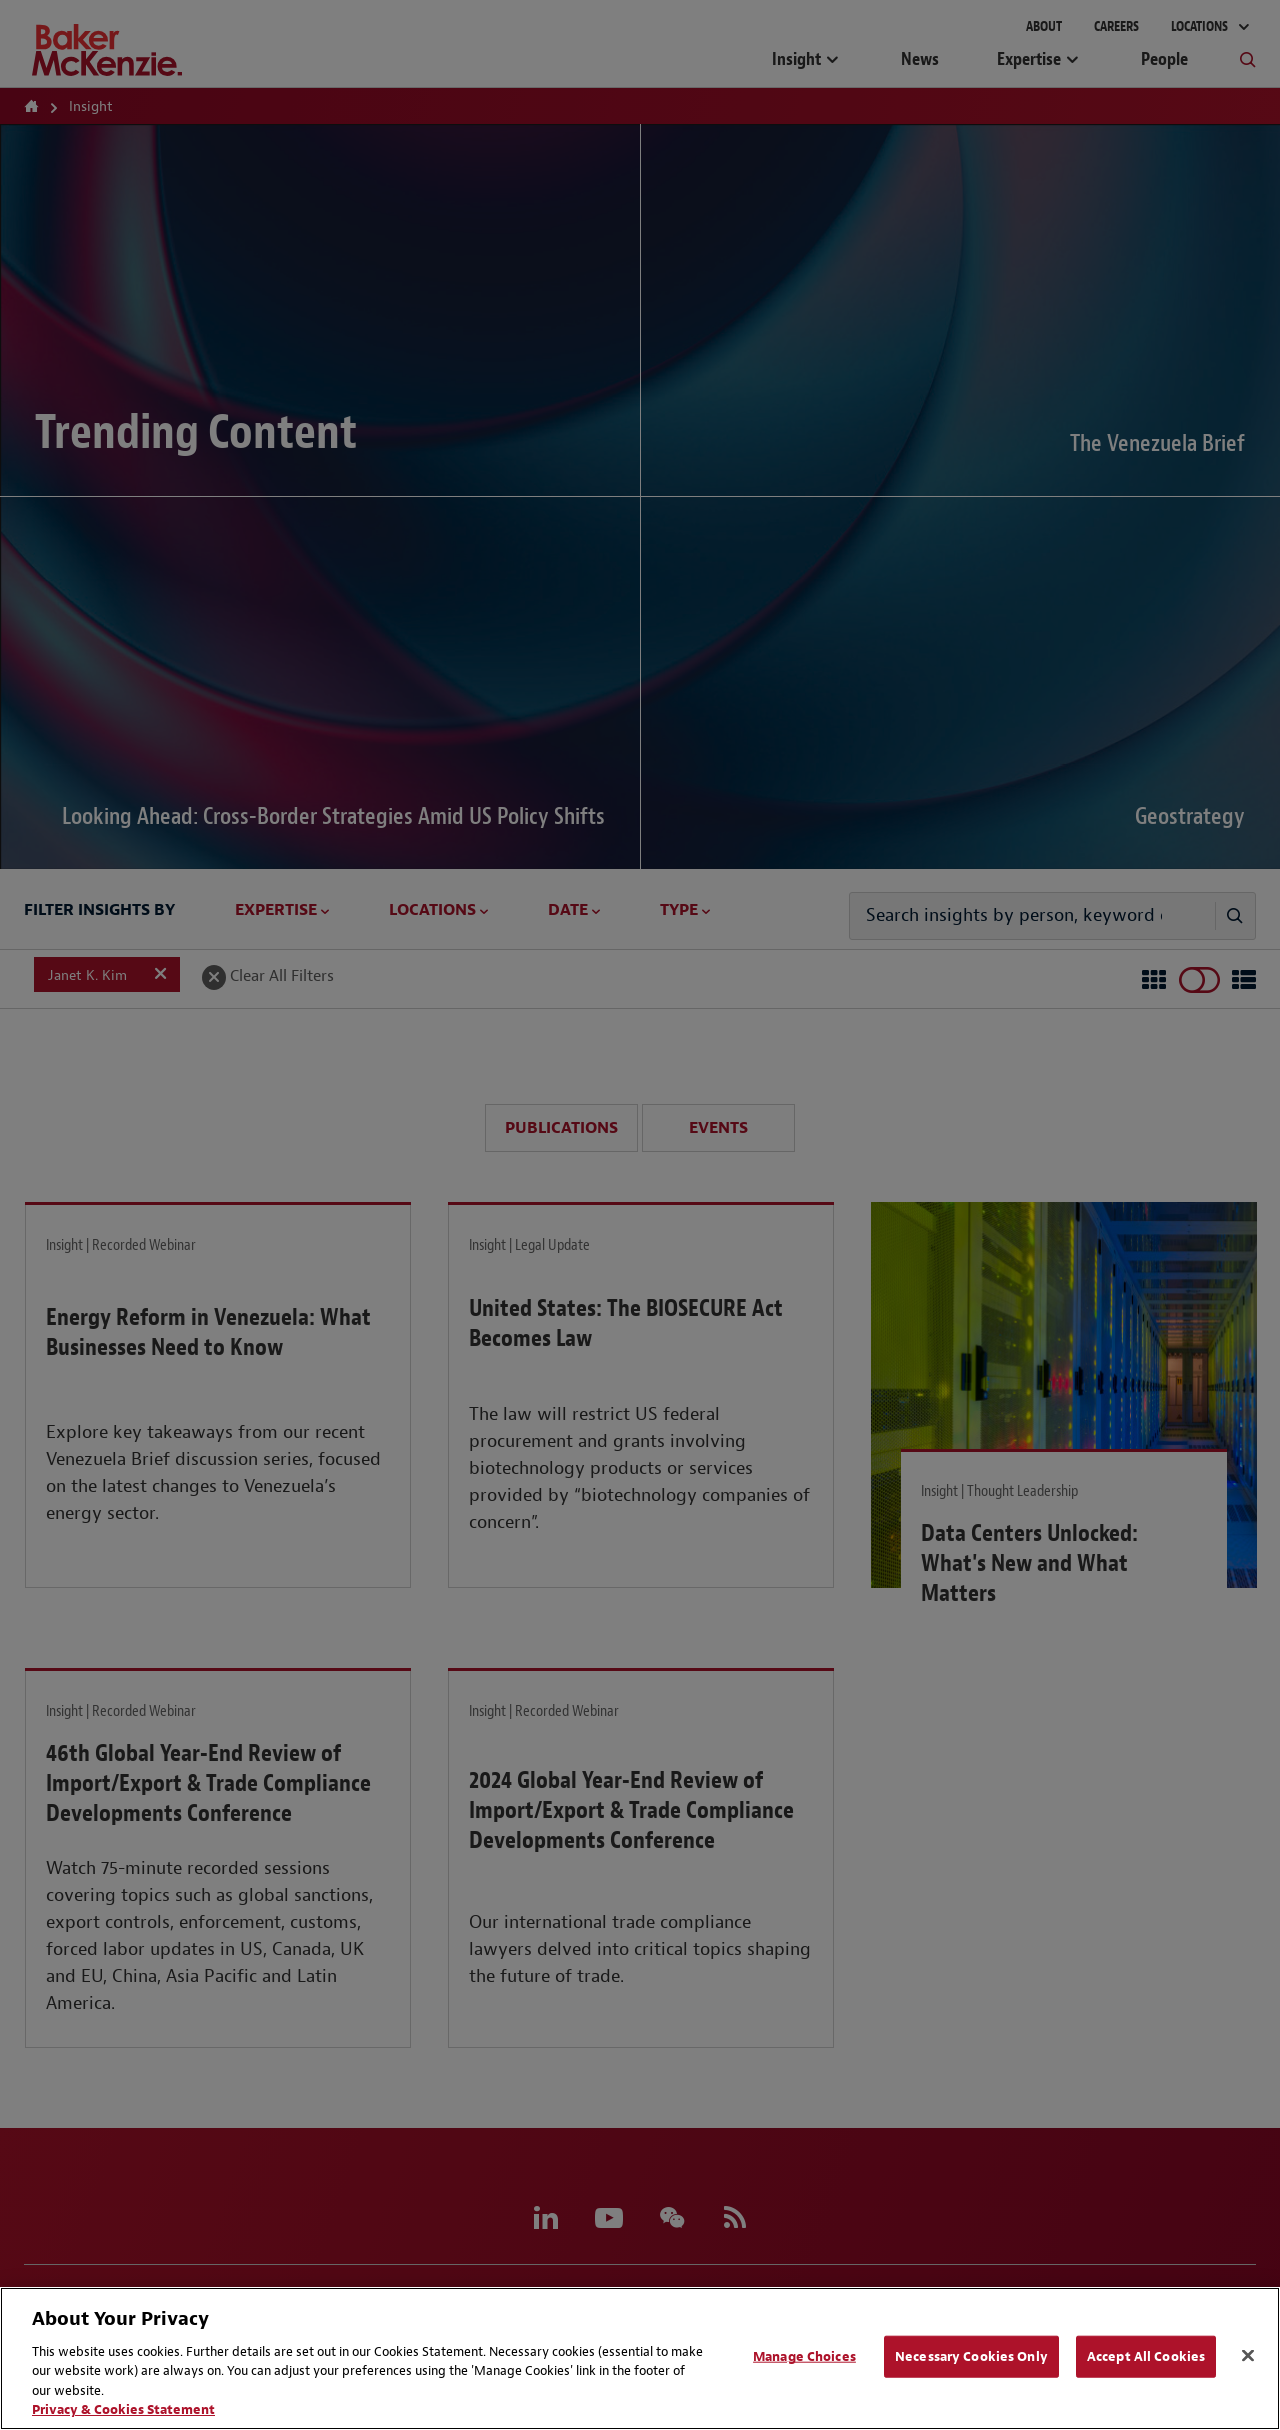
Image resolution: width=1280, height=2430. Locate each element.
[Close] (1248, 2356)
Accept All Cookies (1146, 2356)
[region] (640, 2358)
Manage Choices (804, 2356)
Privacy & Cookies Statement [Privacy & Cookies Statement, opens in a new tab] (123, 2409)
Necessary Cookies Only (971, 2356)
